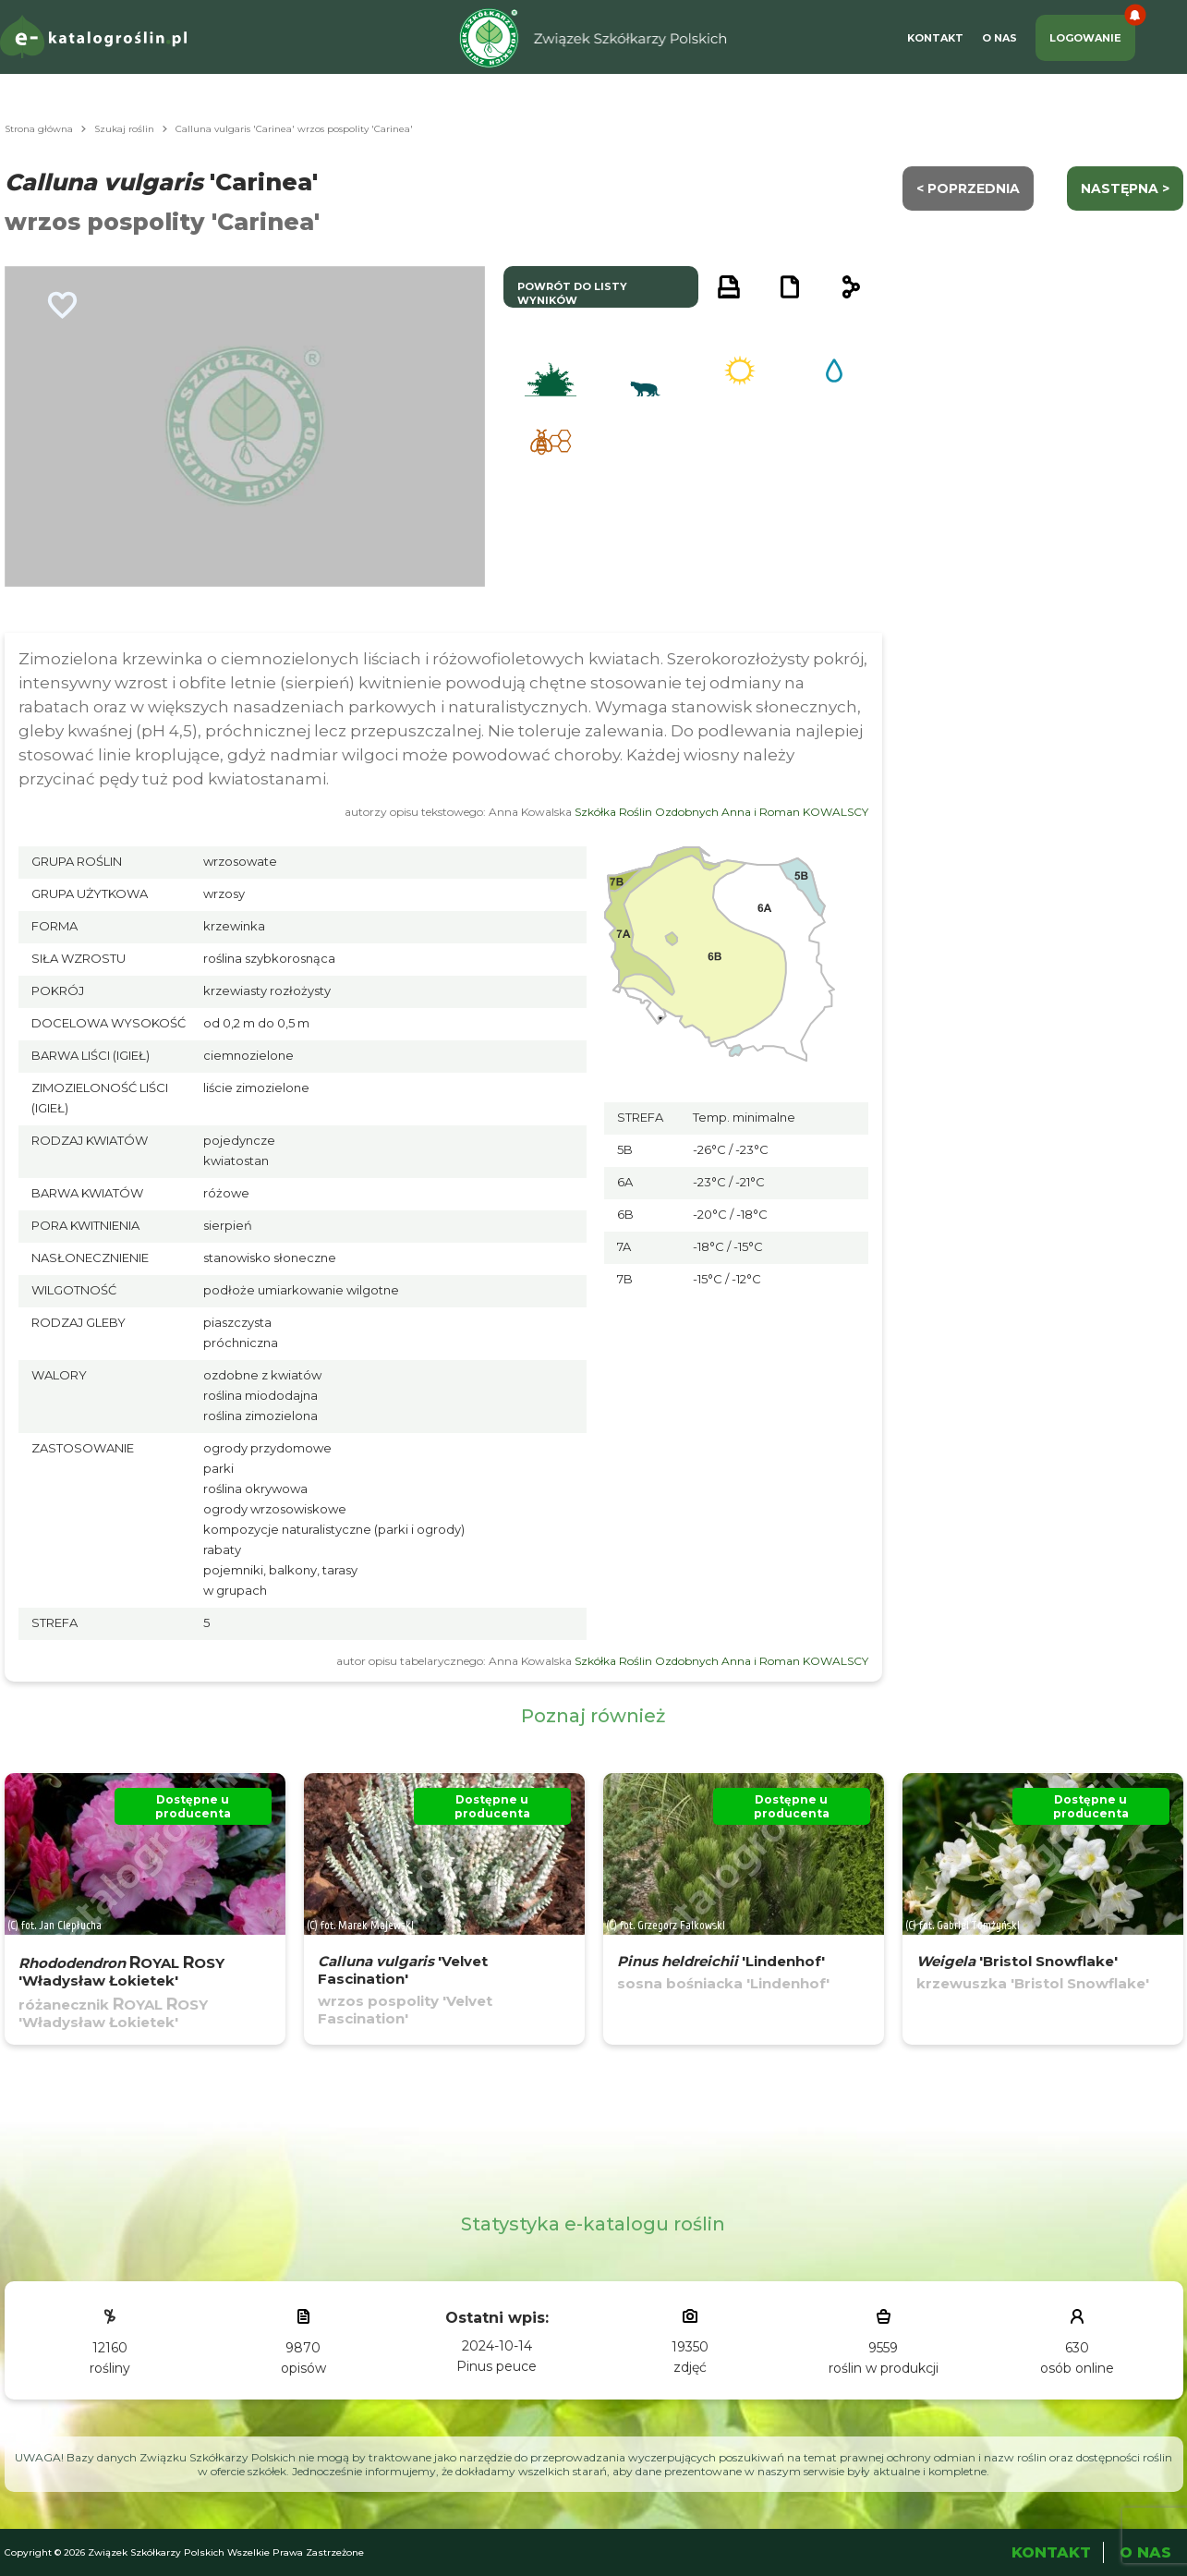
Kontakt (935, 37)
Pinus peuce (496, 2366)
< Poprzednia (968, 188)
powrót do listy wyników (572, 293)
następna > (1125, 188)
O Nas (999, 37)
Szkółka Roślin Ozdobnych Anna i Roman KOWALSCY (721, 812)
